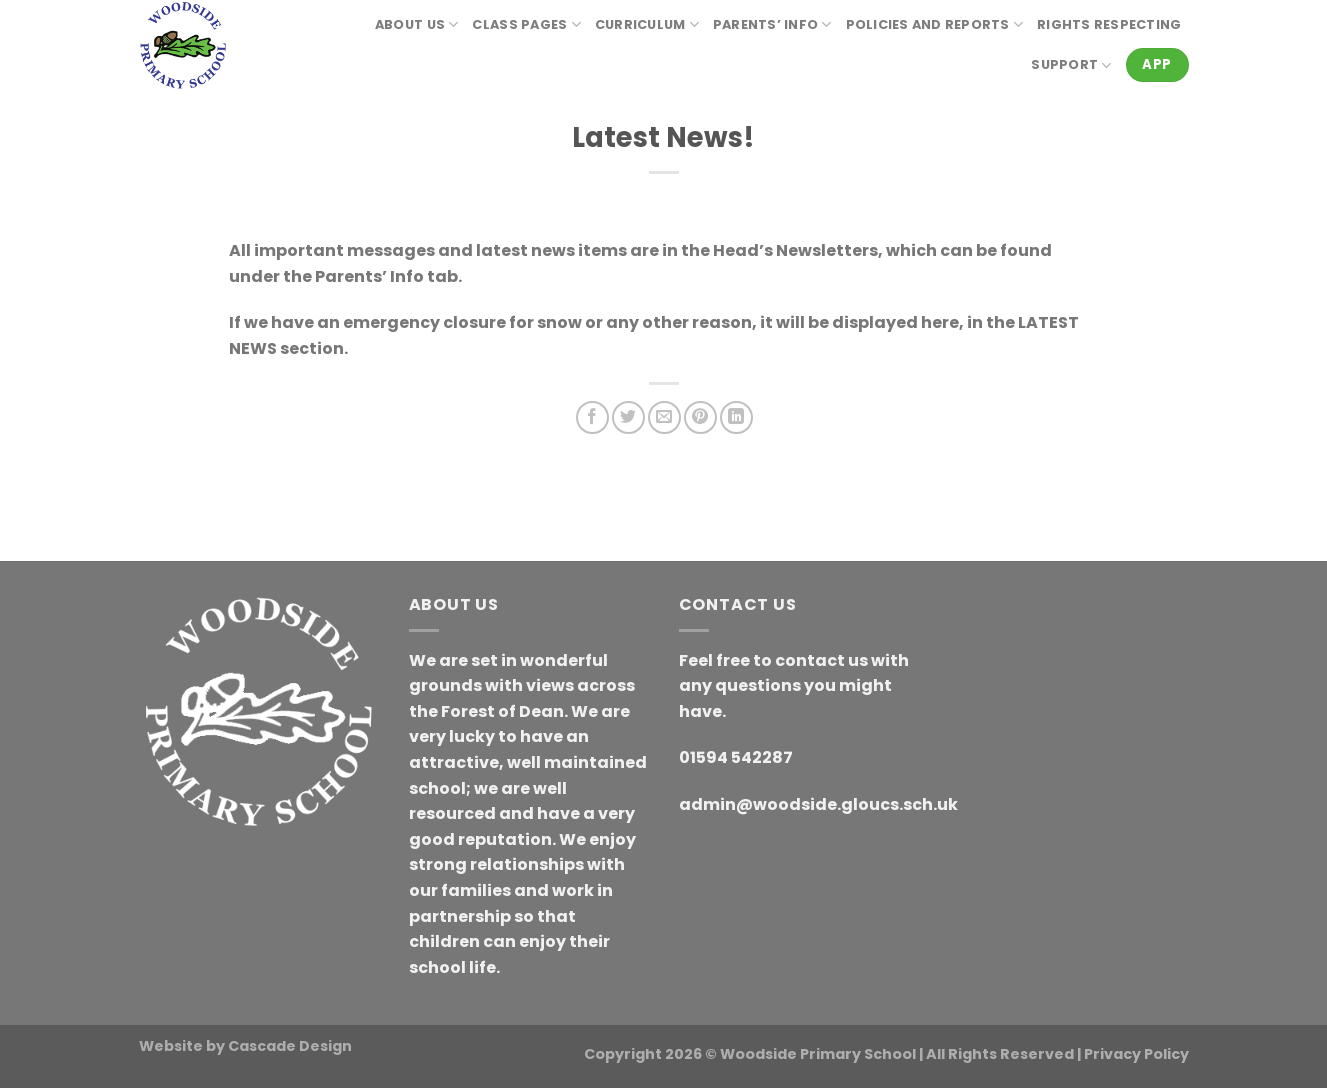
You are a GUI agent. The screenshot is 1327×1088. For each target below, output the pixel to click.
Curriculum (647, 24)
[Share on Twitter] (628, 417)
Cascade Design (290, 1046)
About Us (417, 24)
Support (1071, 65)
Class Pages (526, 24)
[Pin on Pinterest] (700, 417)
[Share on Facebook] (592, 417)
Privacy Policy (1136, 1054)
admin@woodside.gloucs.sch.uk (818, 804)
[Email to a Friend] (664, 417)
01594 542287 (736, 757)
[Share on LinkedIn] (736, 417)
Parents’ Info (772, 24)
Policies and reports (935, 24)
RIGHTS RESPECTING (1109, 24)
